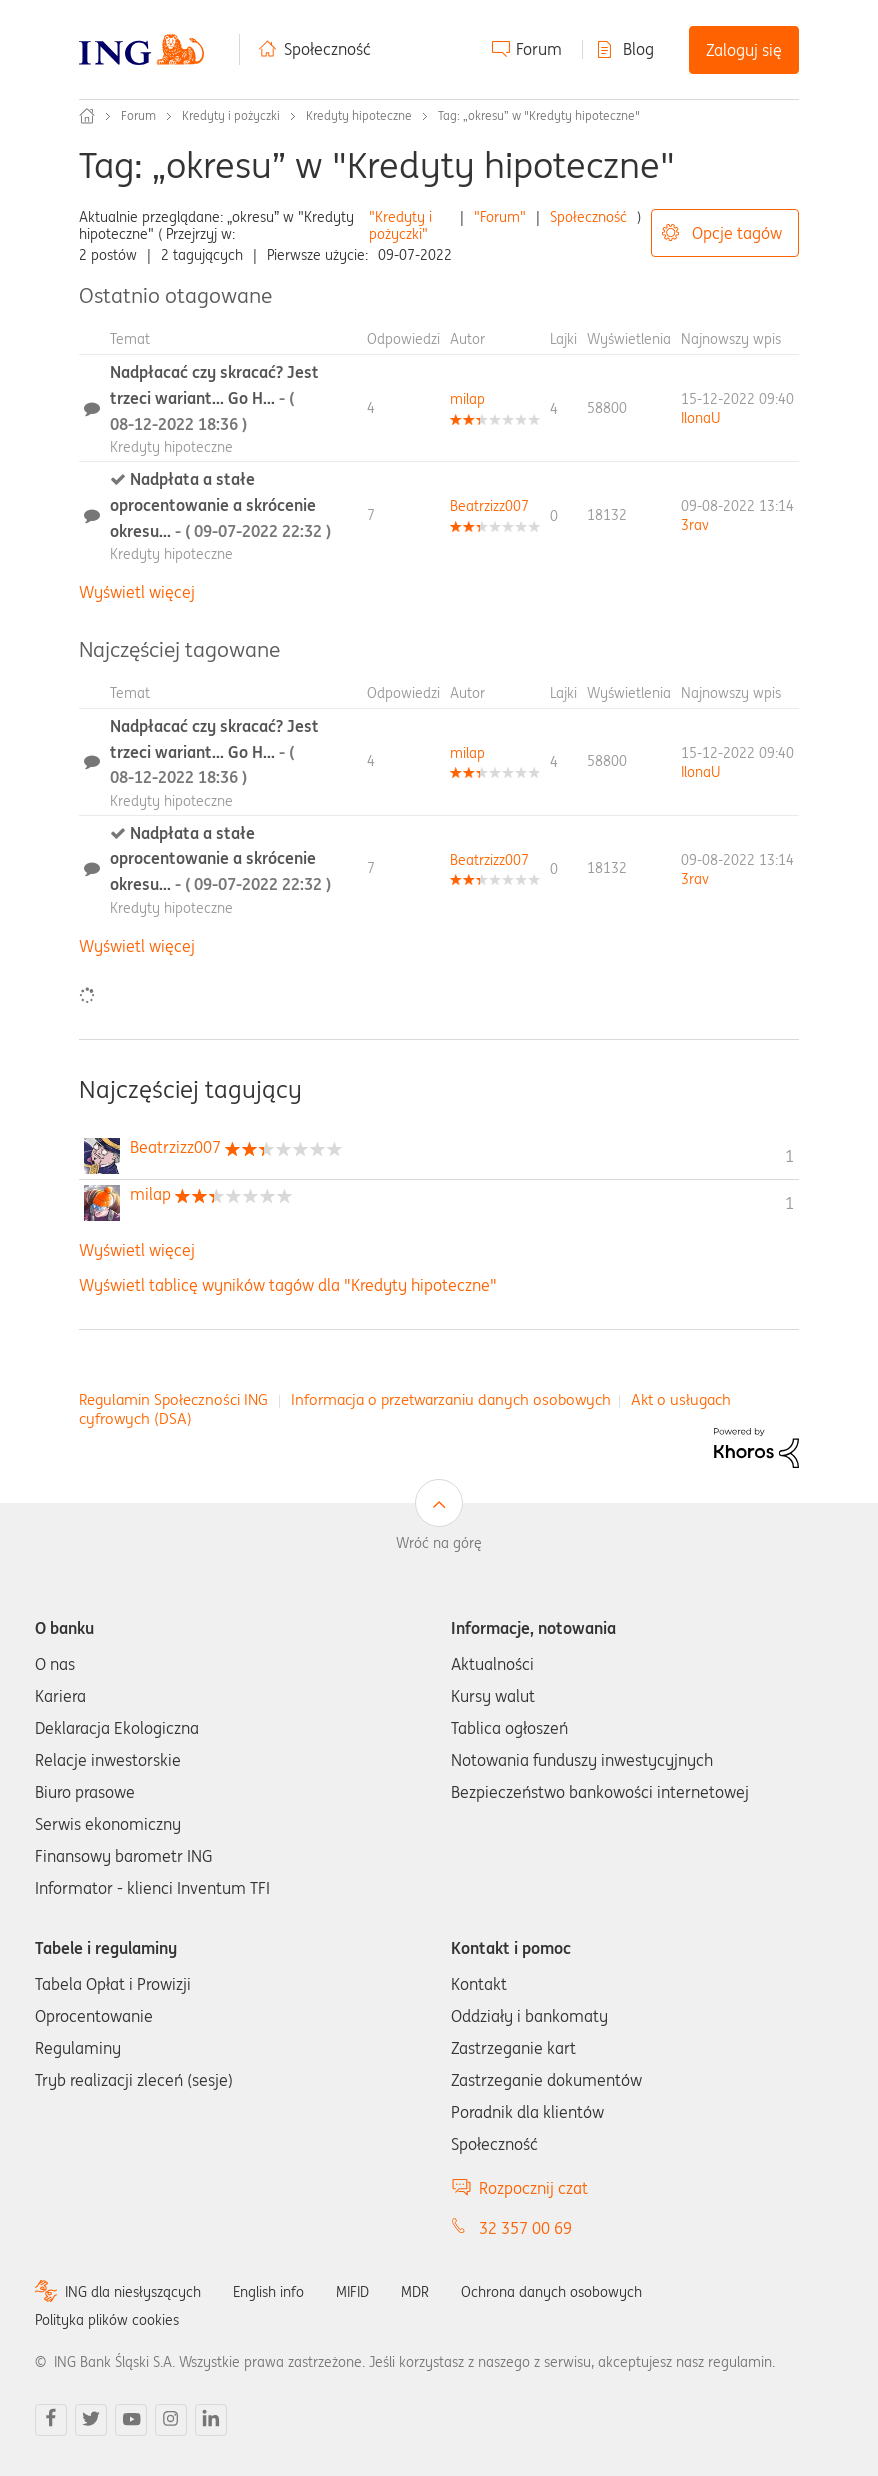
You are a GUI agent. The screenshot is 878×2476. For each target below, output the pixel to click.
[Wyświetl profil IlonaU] (700, 418)
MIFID (352, 2292)
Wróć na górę (439, 1543)
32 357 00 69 (525, 2228)
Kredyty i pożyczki (231, 115)
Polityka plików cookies (107, 2320)
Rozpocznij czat (533, 2188)
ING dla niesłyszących (133, 2292)
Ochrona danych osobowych (551, 2292)
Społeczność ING (87, 116)
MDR (415, 2292)
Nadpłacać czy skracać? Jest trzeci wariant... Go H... (214, 397)
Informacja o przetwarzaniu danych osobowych (451, 1399)
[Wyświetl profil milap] (467, 399)
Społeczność (327, 49)
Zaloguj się (744, 50)
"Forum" (500, 217)
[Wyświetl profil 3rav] (695, 525)
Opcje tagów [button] (737, 233)
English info (268, 2292)
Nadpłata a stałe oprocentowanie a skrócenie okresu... (220, 504)
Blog (638, 49)
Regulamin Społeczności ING (173, 1399)
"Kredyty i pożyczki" (400, 225)
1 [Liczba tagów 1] (789, 1156)
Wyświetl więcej (137, 592)
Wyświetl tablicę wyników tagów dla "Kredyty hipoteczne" (288, 1285)
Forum (539, 49)
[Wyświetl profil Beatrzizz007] (489, 506)
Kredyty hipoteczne (359, 115)
